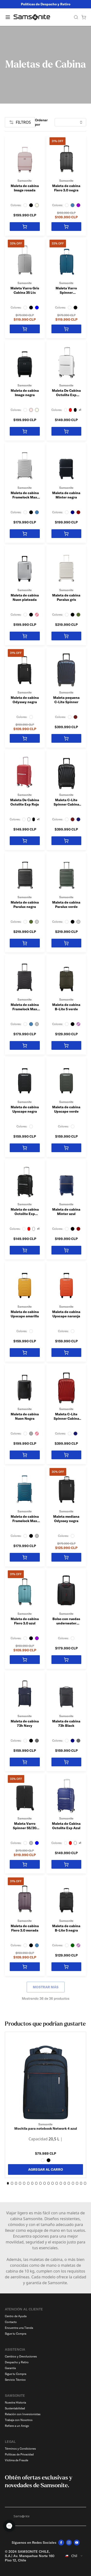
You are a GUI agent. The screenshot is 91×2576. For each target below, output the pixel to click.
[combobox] (74, 2556)
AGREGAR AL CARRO (45, 2169)
